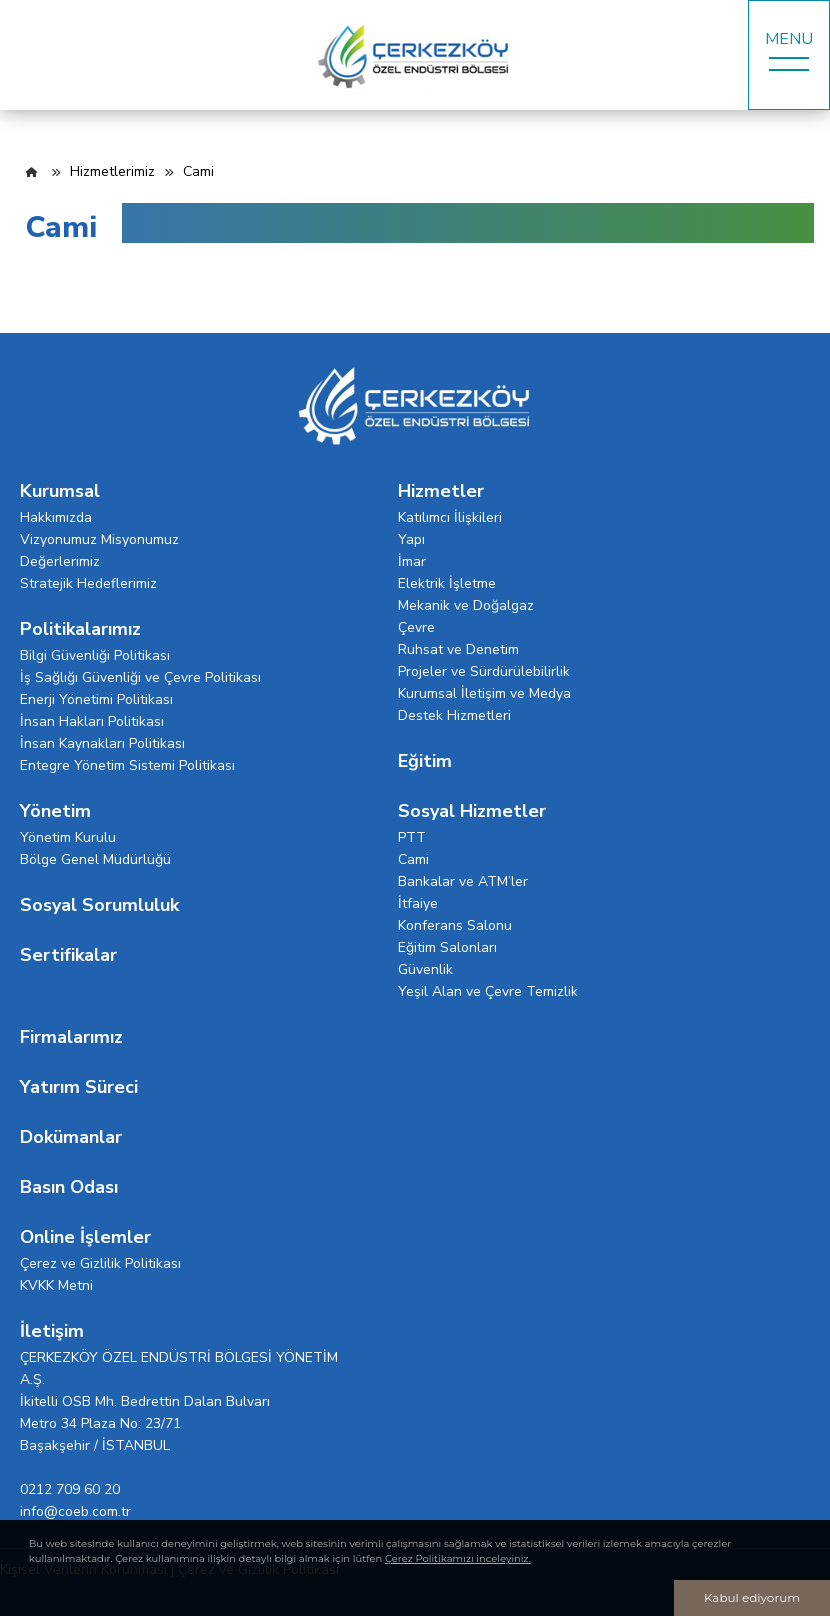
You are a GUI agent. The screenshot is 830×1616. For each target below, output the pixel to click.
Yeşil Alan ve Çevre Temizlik (488, 991)
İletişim (52, 1331)
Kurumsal (60, 491)
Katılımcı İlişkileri (450, 517)
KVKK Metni (56, 1285)
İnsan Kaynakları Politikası (102, 743)
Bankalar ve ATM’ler (463, 881)
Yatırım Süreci (79, 1087)
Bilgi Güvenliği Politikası (95, 655)
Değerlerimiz (60, 561)
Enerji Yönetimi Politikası (96, 699)
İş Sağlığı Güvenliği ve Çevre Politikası (140, 677)
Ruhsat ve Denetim (458, 649)
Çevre (416, 627)
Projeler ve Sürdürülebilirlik (484, 671)
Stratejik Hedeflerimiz (88, 583)
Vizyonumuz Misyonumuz (99, 539)
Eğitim (425, 761)
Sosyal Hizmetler (472, 811)
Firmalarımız (71, 1037)
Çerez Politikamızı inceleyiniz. (458, 1558)
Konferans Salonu (455, 925)
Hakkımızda (56, 517)
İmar (412, 561)
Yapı (411, 539)
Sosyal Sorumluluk (99, 905)
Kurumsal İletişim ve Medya (484, 693)
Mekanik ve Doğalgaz (466, 605)
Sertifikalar (68, 955)
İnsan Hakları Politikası (92, 721)
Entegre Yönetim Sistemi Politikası (127, 765)
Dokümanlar (71, 1137)
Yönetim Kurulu (68, 837)
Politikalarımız (80, 629)
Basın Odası (69, 1187)
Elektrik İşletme (447, 583)
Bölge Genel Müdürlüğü (95, 859)
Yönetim (55, 811)
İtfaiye (418, 903)
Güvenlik (425, 969)
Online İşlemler (85, 1237)
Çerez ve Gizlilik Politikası (100, 1263)
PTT (412, 837)
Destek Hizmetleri (454, 715)
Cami (413, 859)
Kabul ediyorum (752, 1597)
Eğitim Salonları (447, 947)
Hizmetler (441, 491)
